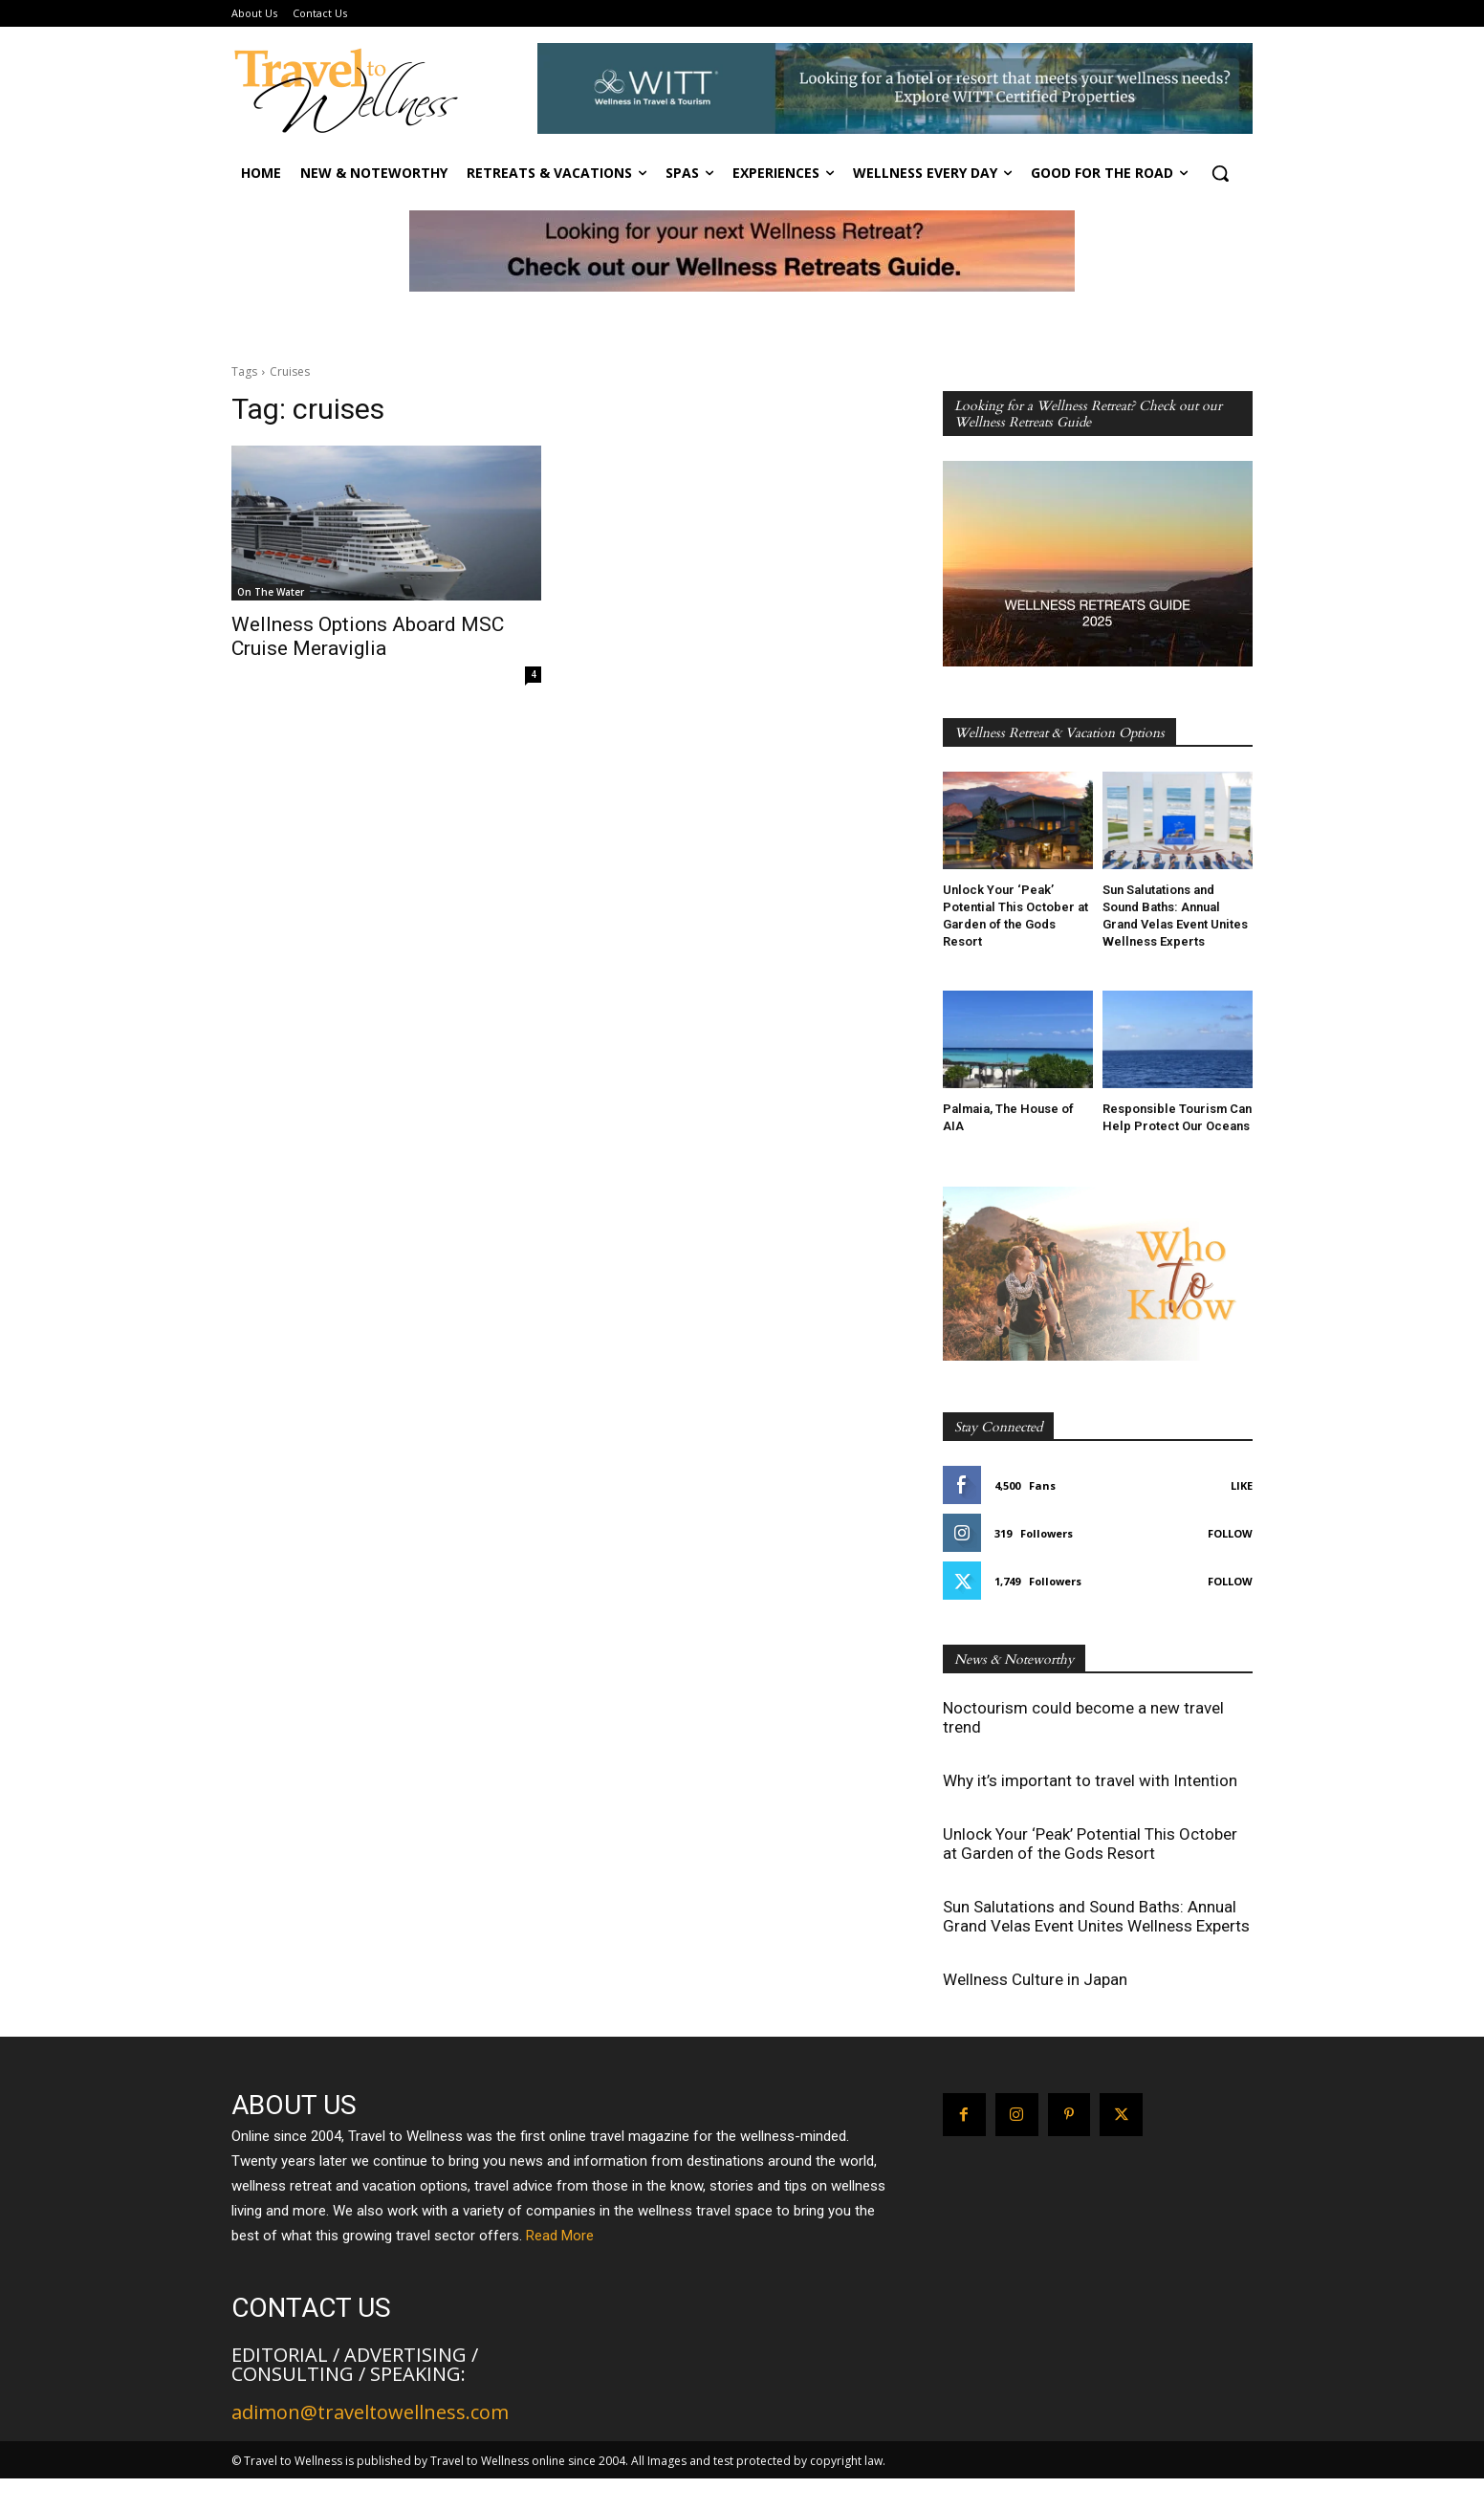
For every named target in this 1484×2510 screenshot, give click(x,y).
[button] (1220, 173)
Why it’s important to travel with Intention (1090, 1780)
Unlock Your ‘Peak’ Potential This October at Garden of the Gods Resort (1090, 1843)
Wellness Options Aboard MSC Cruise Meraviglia (367, 636)
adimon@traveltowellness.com (370, 2412)
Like (1242, 1485)
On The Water (270, 592)
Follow (1230, 1533)
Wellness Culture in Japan (1035, 1979)
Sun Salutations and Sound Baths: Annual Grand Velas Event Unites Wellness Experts (1096, 1916)
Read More (560, 2235)
